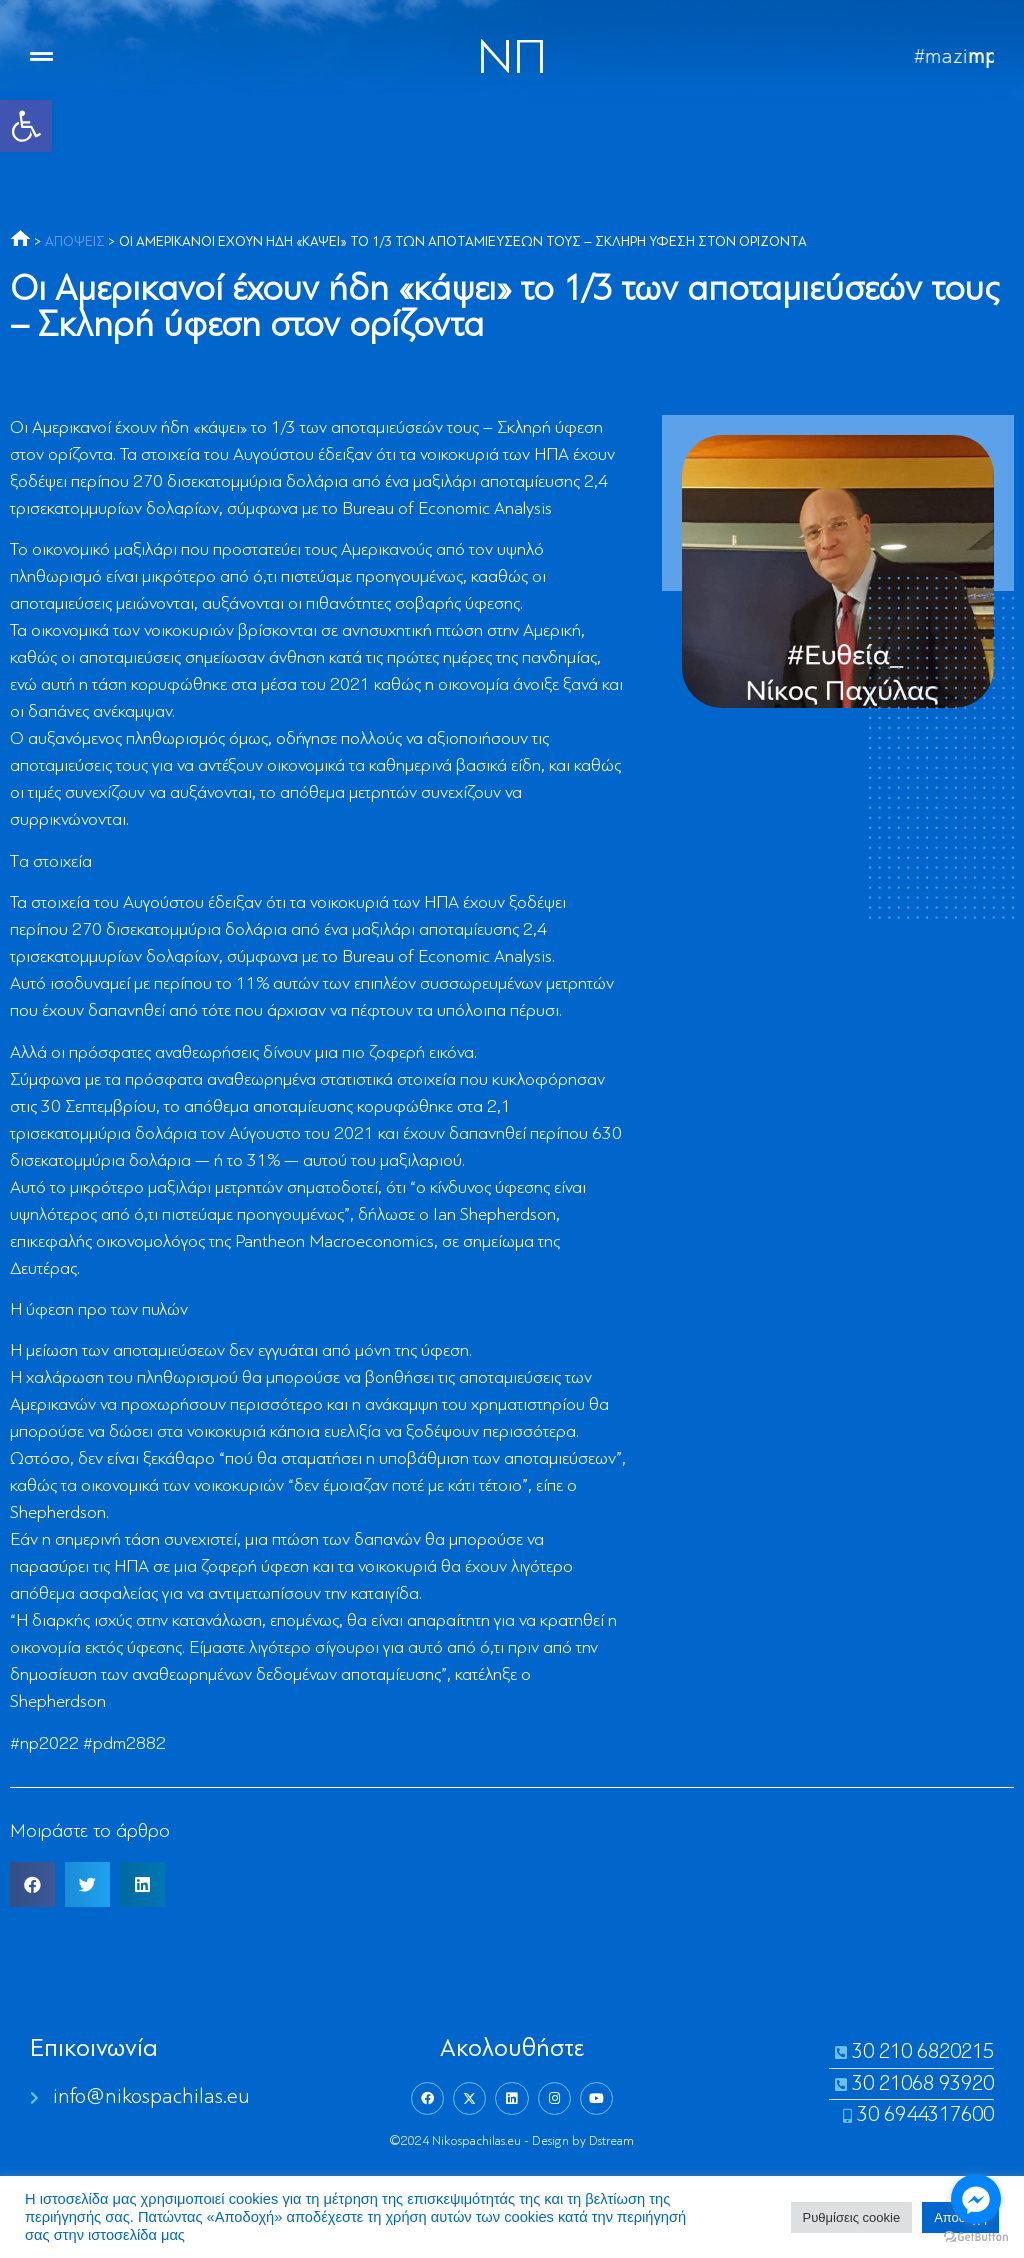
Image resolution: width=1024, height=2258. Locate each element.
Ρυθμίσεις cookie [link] (852, 2217)
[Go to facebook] (976, 2199)
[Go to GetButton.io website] (976, 2237)
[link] (26, 126)
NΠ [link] (512, 60)
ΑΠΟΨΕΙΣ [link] (75, 242)
